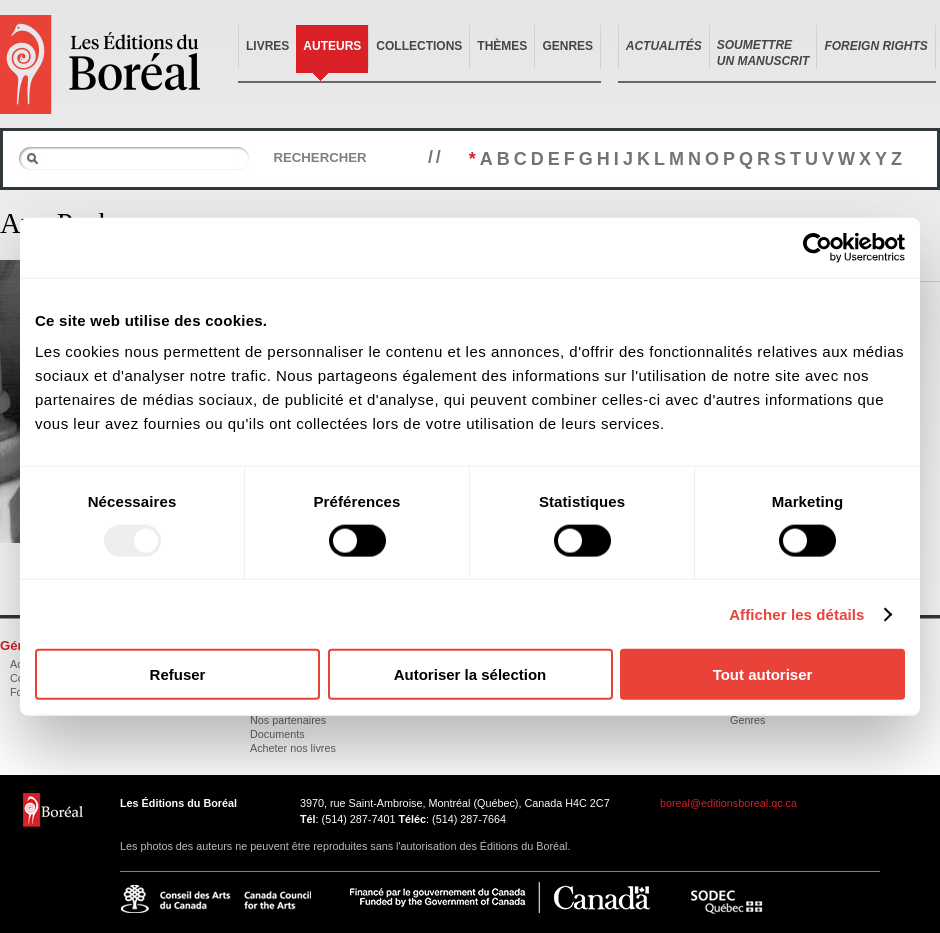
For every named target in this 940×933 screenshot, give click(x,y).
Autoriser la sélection (470, 674)
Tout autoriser (763, 674)
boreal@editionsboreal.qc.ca (728, 803)
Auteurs (332, 46)
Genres (567, 46)
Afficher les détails (796, 613)
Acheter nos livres (293, 748)
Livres (267, 46)
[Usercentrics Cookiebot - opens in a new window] (817, 247)
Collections (419, 46)
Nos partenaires (288, 720)
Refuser (178, 674)
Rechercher (319, 157)
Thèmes (502, 46)
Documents (277, 734)
